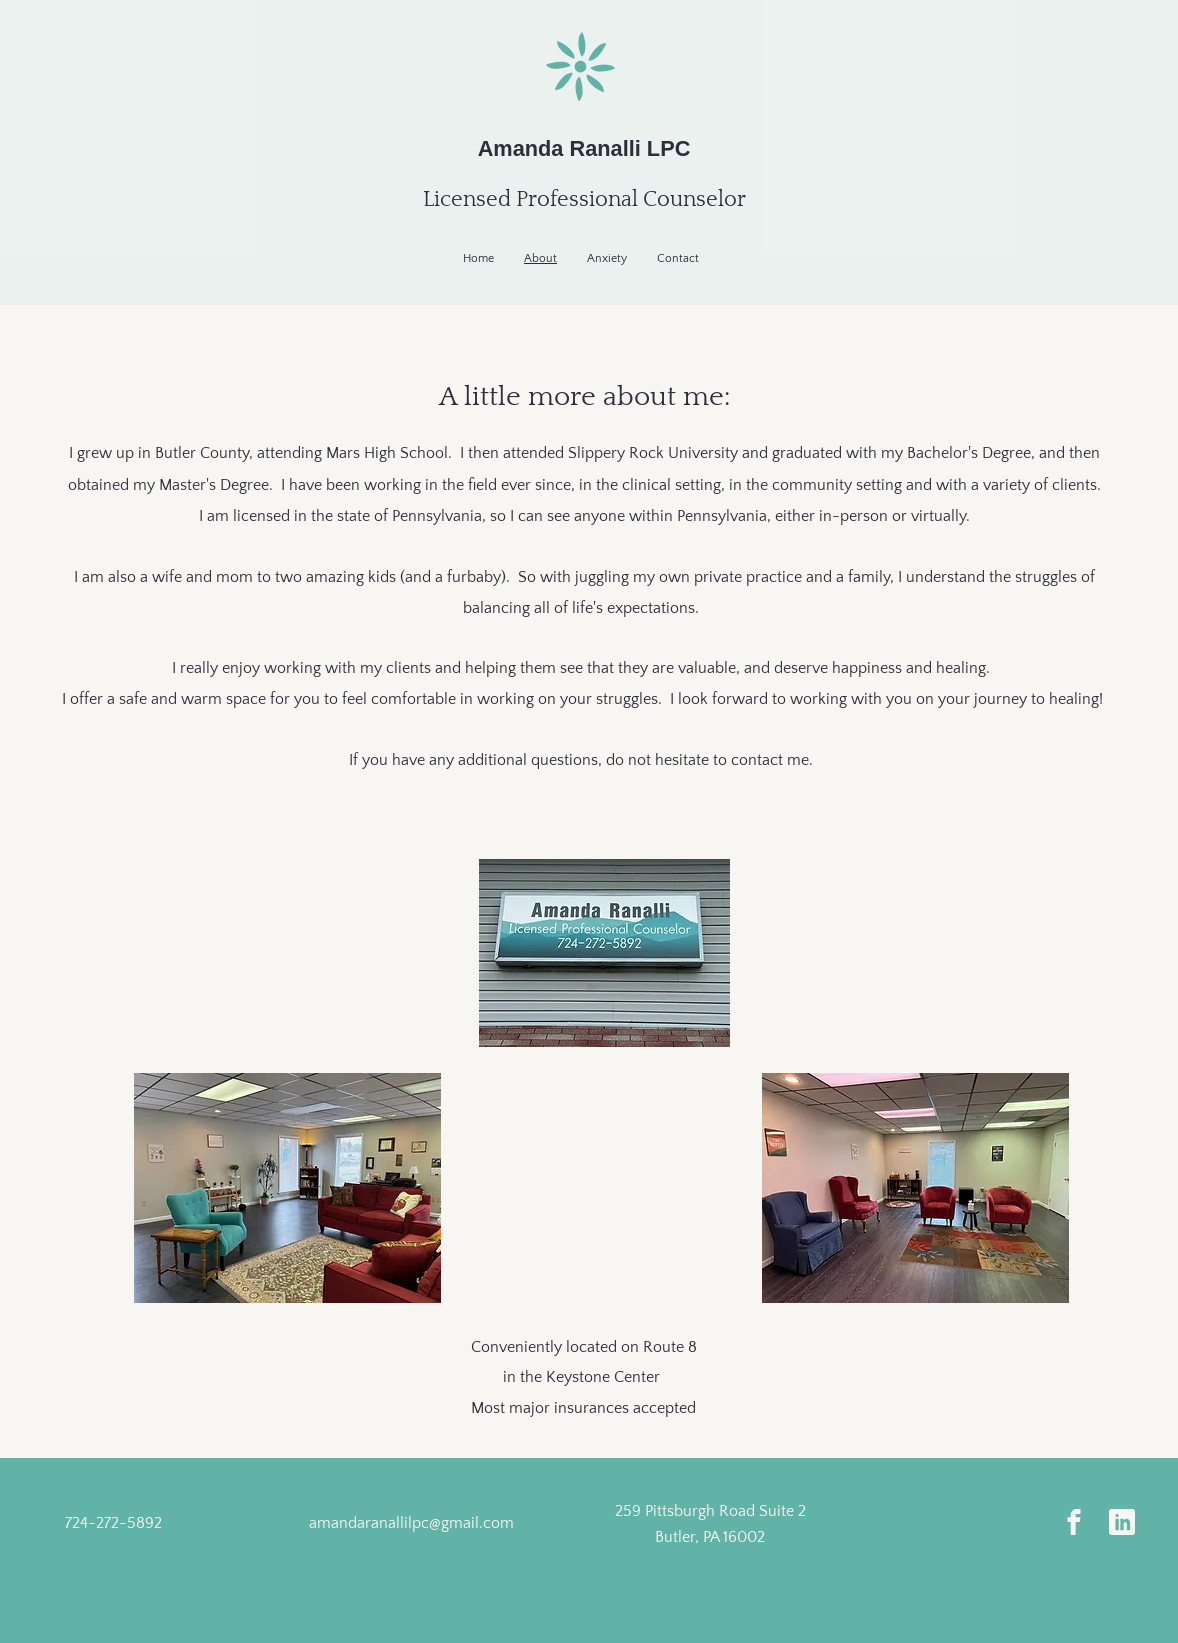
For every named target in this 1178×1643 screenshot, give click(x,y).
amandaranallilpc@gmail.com (411, 1523)
